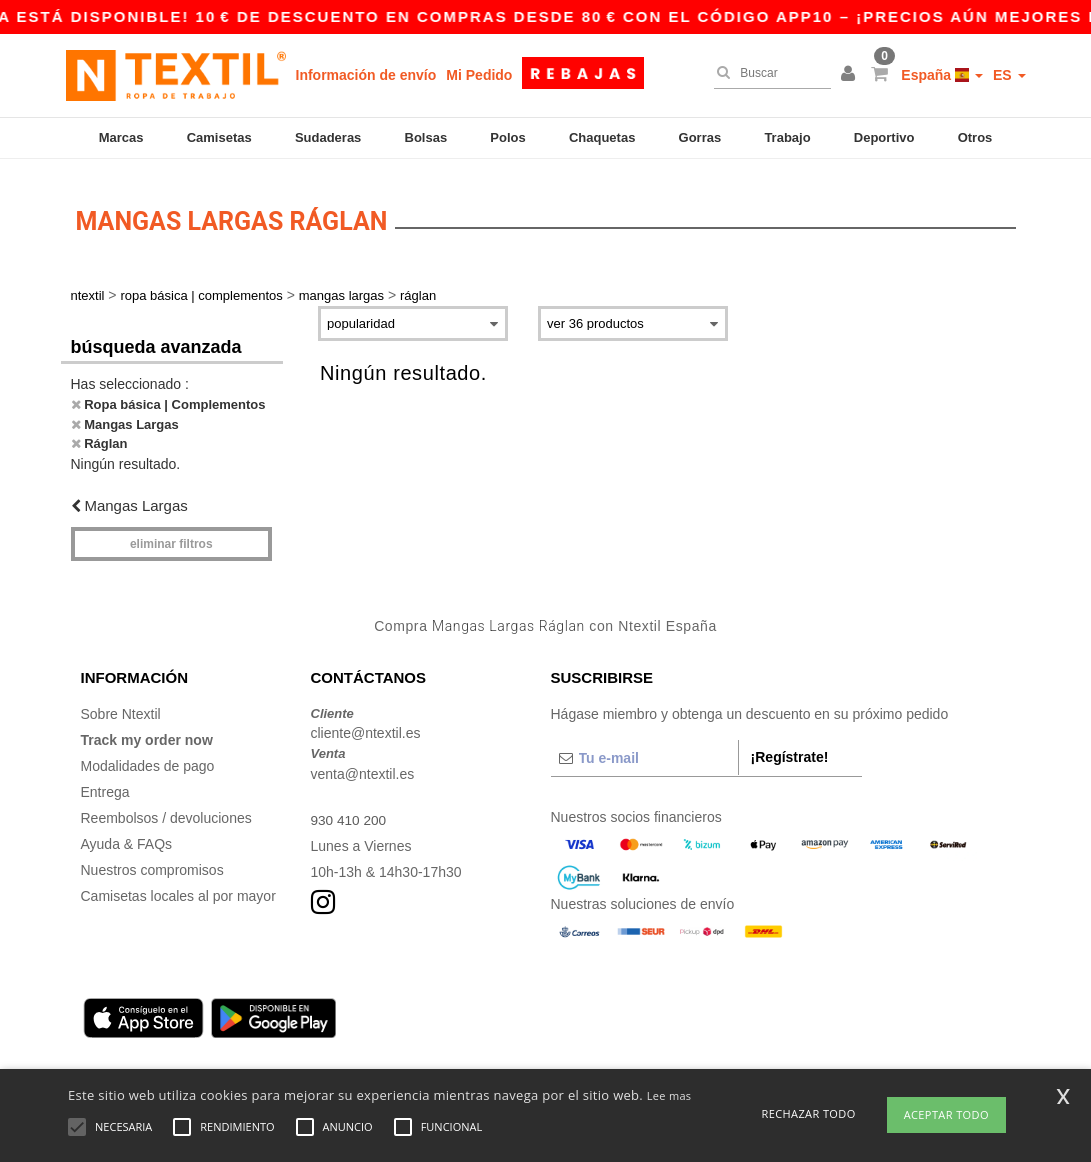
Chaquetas (602, 137)
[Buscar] (767, 73)
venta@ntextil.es (363, 765)
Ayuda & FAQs (127, 835)
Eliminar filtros (171, 536)
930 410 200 (350, 811)
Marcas (121, 137)
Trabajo (787, 137)
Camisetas (219, 137)
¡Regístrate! (790, 748)
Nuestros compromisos (152, 861)
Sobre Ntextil (121, 705)
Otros (975, 137)
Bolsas (426, 137)
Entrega (105, 783)
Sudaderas (328, 137)
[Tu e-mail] (644, 749)
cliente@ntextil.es (366, 725)
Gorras (700, 137)
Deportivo (884, 137)
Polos (507, 137)
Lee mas (669, 1095)
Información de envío (366, 75)
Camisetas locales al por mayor (178, 887)
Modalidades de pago (148, 757)
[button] (851, 75)
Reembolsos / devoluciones (166, 809)
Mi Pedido (479, 75)
